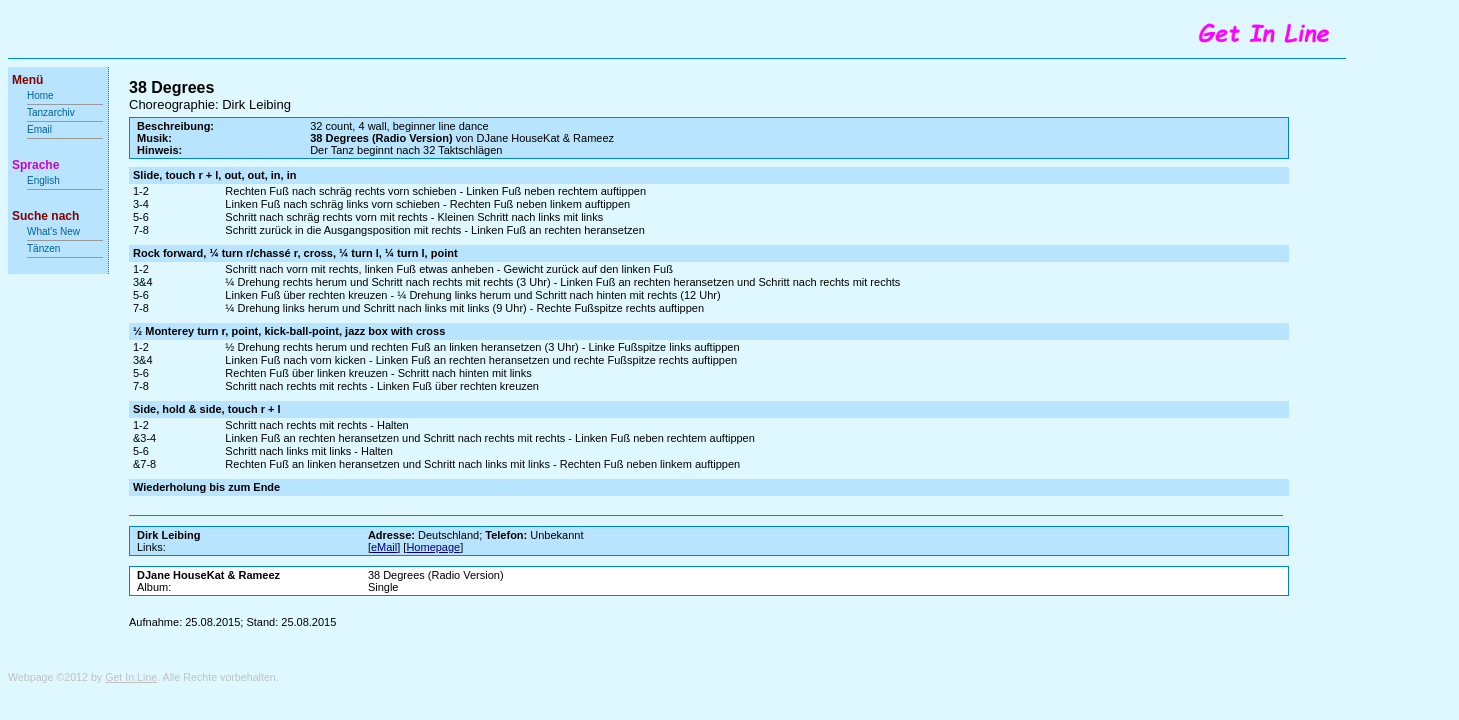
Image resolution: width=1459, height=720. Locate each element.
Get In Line (131, 677)
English (43, 180)
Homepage (433, 547)
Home (40, 95)
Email (39, 129)
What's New (55, 231)
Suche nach (45, 216)
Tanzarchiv (51, 112)
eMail (384, 547)
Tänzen (43, 248)
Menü (27, 80)
